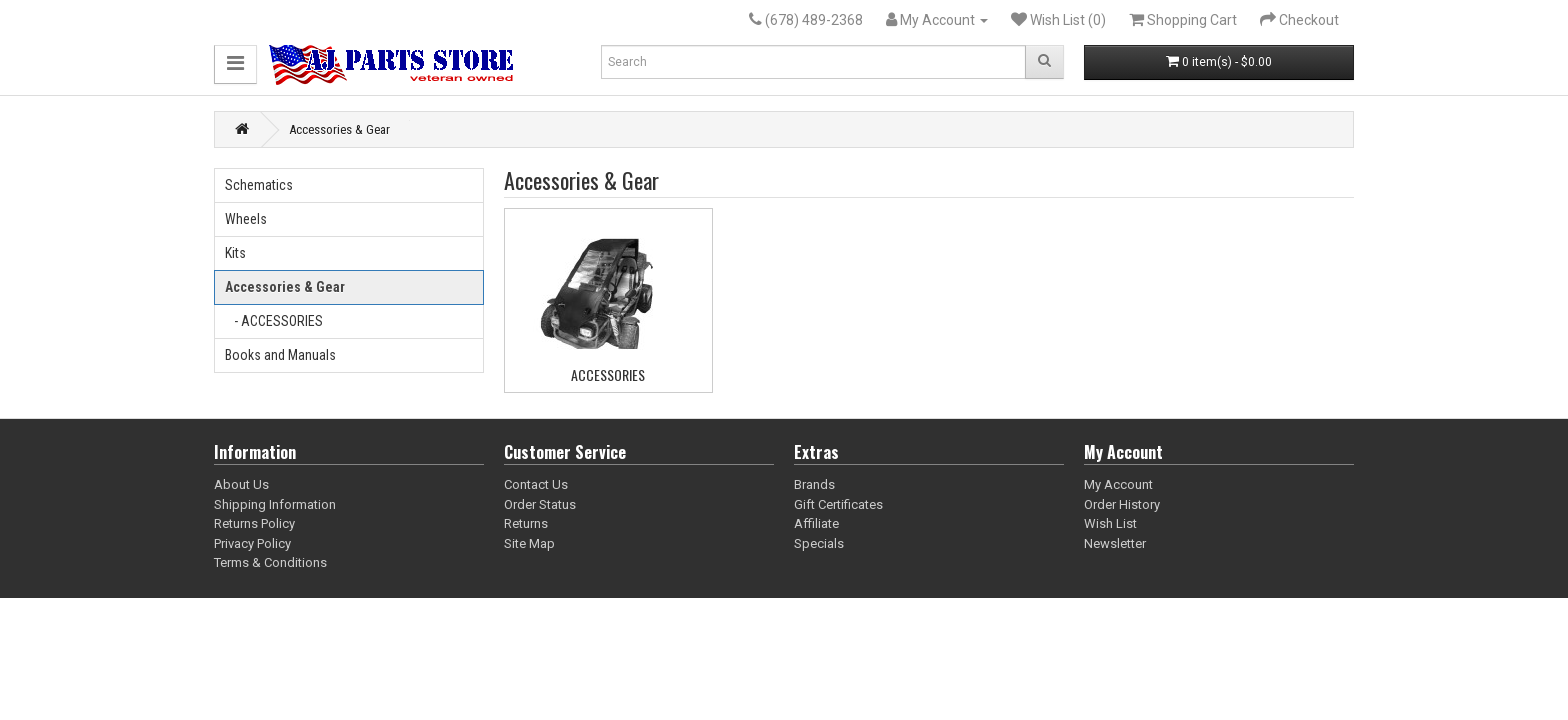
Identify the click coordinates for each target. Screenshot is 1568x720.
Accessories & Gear (339, 129)
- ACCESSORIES (274, 321)
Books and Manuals (280, 355)
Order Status (540, 504)
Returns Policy (254, 523)
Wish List (1110, 523)
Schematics (259, 185)
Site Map (529, 543)
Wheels (246, 219)
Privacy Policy (252, 543)
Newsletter (1115, 543)
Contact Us (536, 484)
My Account (1118, 484)
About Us (241, 484)
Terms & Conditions (270, 562)
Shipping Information (275, 504)
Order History (1122, 504)
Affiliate (816, 523)
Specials (819, 543)
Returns (526, 523)
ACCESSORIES (608, 374)
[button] (235, 64)
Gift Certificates (838, 504)
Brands (814, 484)
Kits (235, 253)
